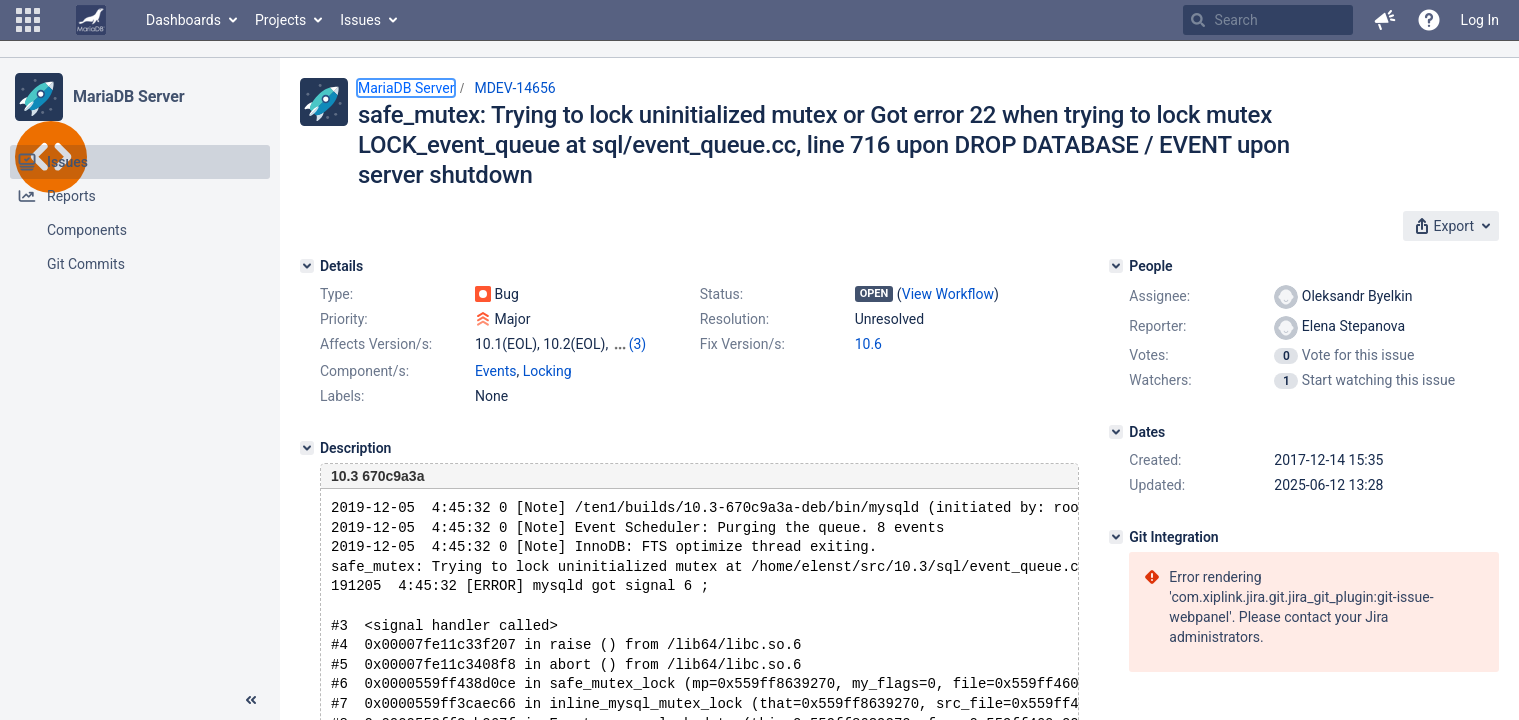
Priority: (344, 319)
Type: (336, 294)
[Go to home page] (91, 20)
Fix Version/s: (742, 344)
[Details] (307, 266)
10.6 (868, 344)
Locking (547, 371)
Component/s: (364, 371)
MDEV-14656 (514, 88)
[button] (28, 20)
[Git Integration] (1116, 537)
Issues (360, 20)
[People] (1116, 266)
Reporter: (1157, 326)
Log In (1480, 20)
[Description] (307, 448)
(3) (638, 344)
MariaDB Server (128, 96)
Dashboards (183, 20)
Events (495, 371)
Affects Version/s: (376, 344)
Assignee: (1159, 296)
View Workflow (948, 294)
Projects (280, 20)
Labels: (342, 396)
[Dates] (1116, 432)
